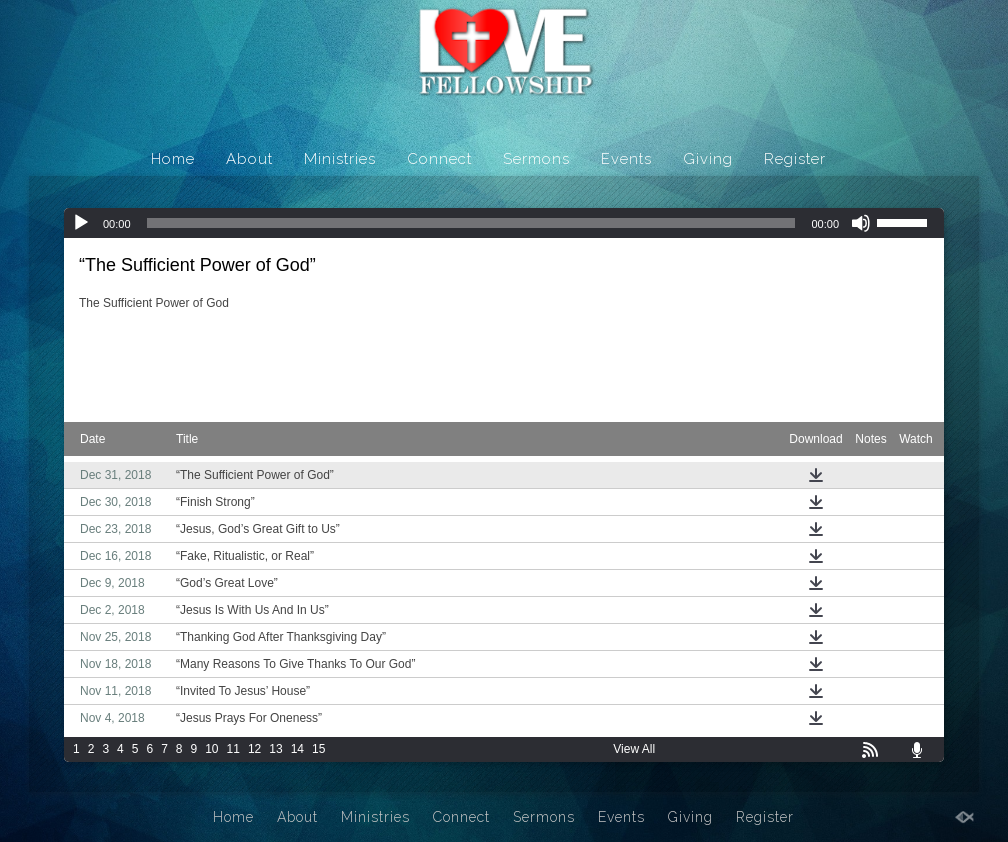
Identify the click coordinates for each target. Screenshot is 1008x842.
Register (795, 159)
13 (275, 749)
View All (634, 749)
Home (173, 159)
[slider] (471, 223)
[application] (504, 223)
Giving (708, 159)
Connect (439, 159)
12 (254, 749)
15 (318, 749)
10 (211, 749)
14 (297, 749)
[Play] (81, 223)
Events (626, 159)
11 (233, 749)
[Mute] (861, 223)
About (249, 159)
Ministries (340, 159)
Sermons (536, 159)
